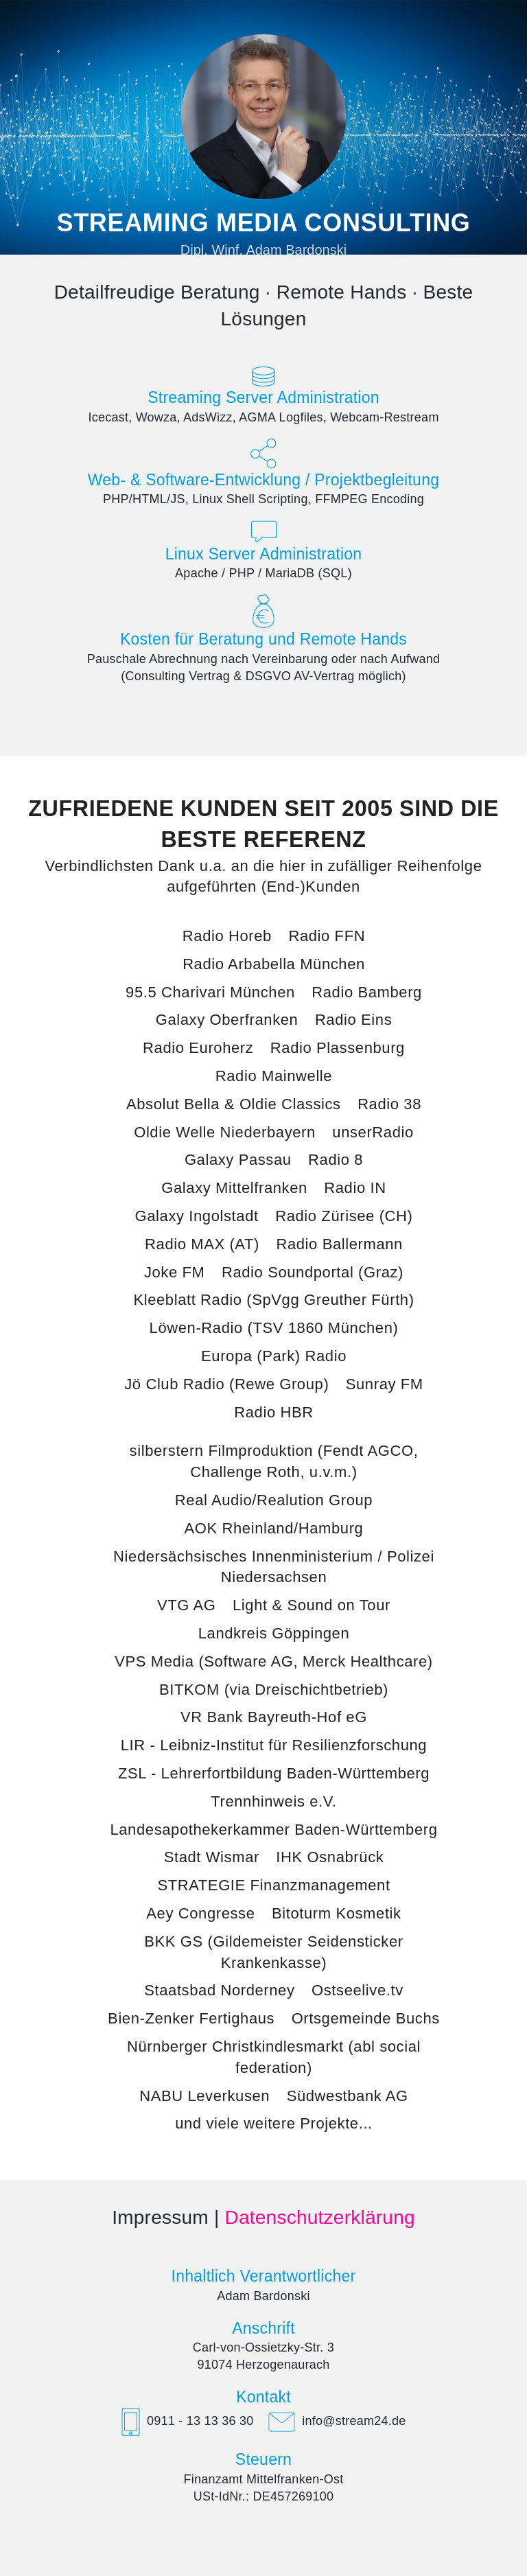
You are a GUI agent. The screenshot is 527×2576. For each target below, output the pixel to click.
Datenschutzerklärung (319, 2217)
